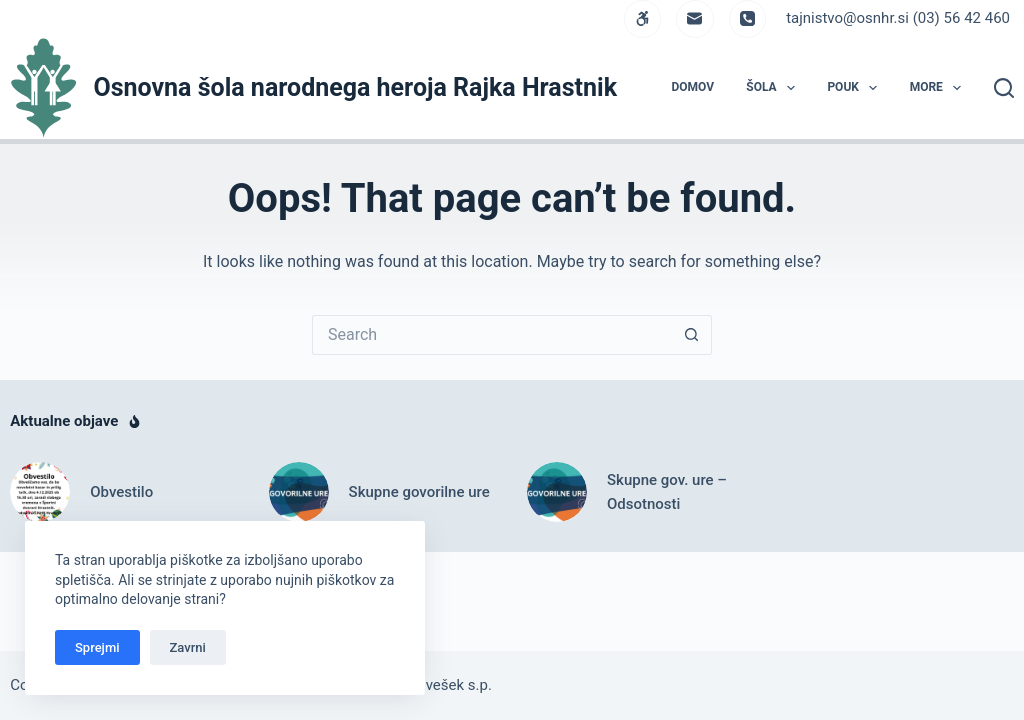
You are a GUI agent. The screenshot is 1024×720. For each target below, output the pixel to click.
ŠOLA (774, 88)
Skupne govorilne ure (419, 492)
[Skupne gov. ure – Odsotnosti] (557, 492)
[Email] (695, 19)
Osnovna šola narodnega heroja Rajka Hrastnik (355, 87)
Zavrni (188, 647)
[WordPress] (643, 19)
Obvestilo (121, 492)
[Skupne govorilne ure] (299, 492)
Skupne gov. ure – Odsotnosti (667, 492)
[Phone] (748, 19)
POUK (856, 88)
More (940, 88)
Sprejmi (97, 647)
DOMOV (692, 87)
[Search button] (692, 335)
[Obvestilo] (40, 492)
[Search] (1004, 88)
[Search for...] (492, 335)
